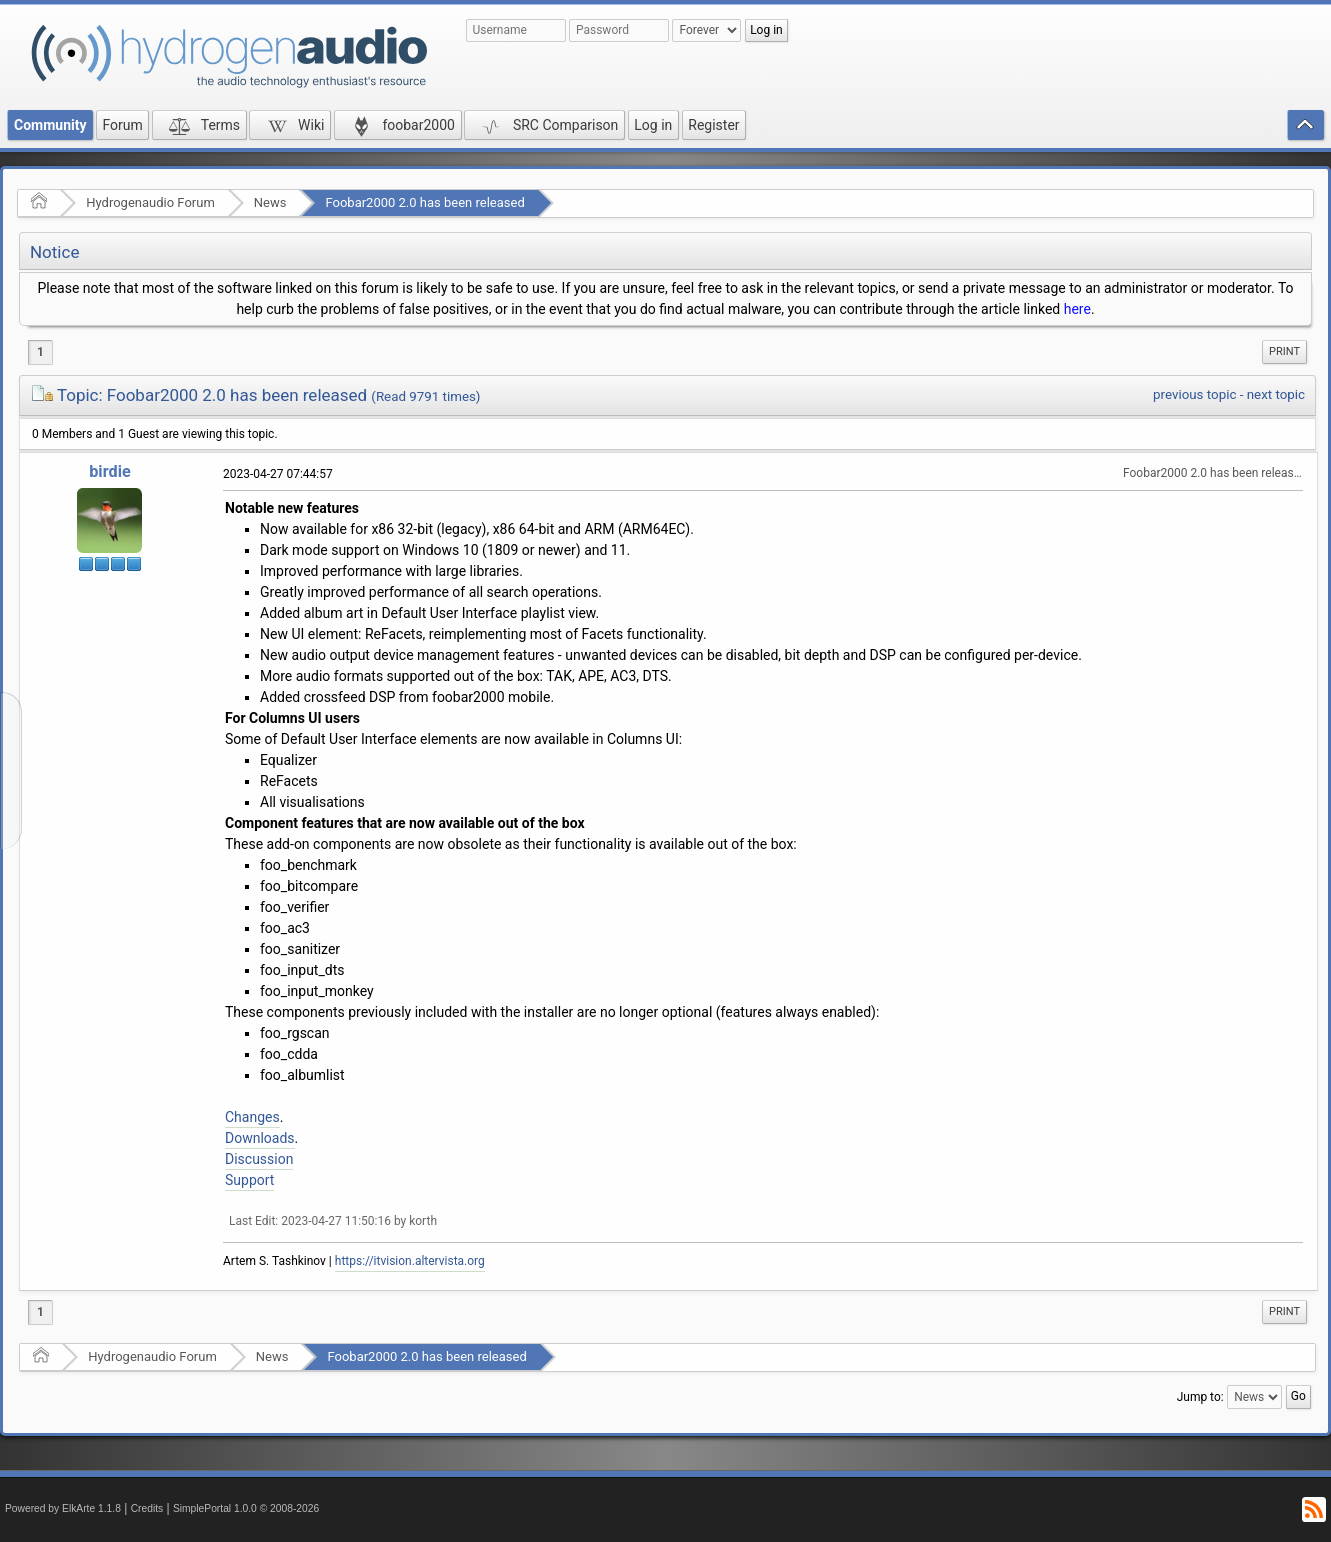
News (270, 202)
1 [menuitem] (40, 352)
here (1077, 309)
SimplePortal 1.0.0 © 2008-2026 (246, 1508)
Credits (147, 1508)
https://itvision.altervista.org (410, 1261)
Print (1284, 351)
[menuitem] (1284, 352)
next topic (1276, 394)
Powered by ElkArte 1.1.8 (63, 1508)
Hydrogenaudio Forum (150, 202)
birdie (110, 471)
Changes (252, 1117)
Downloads (260, 1138)
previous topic (1194, 394)
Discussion (259, 1159)
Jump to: (1200, 1397)
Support (249, 1180)
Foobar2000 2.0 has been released (424, 202)
